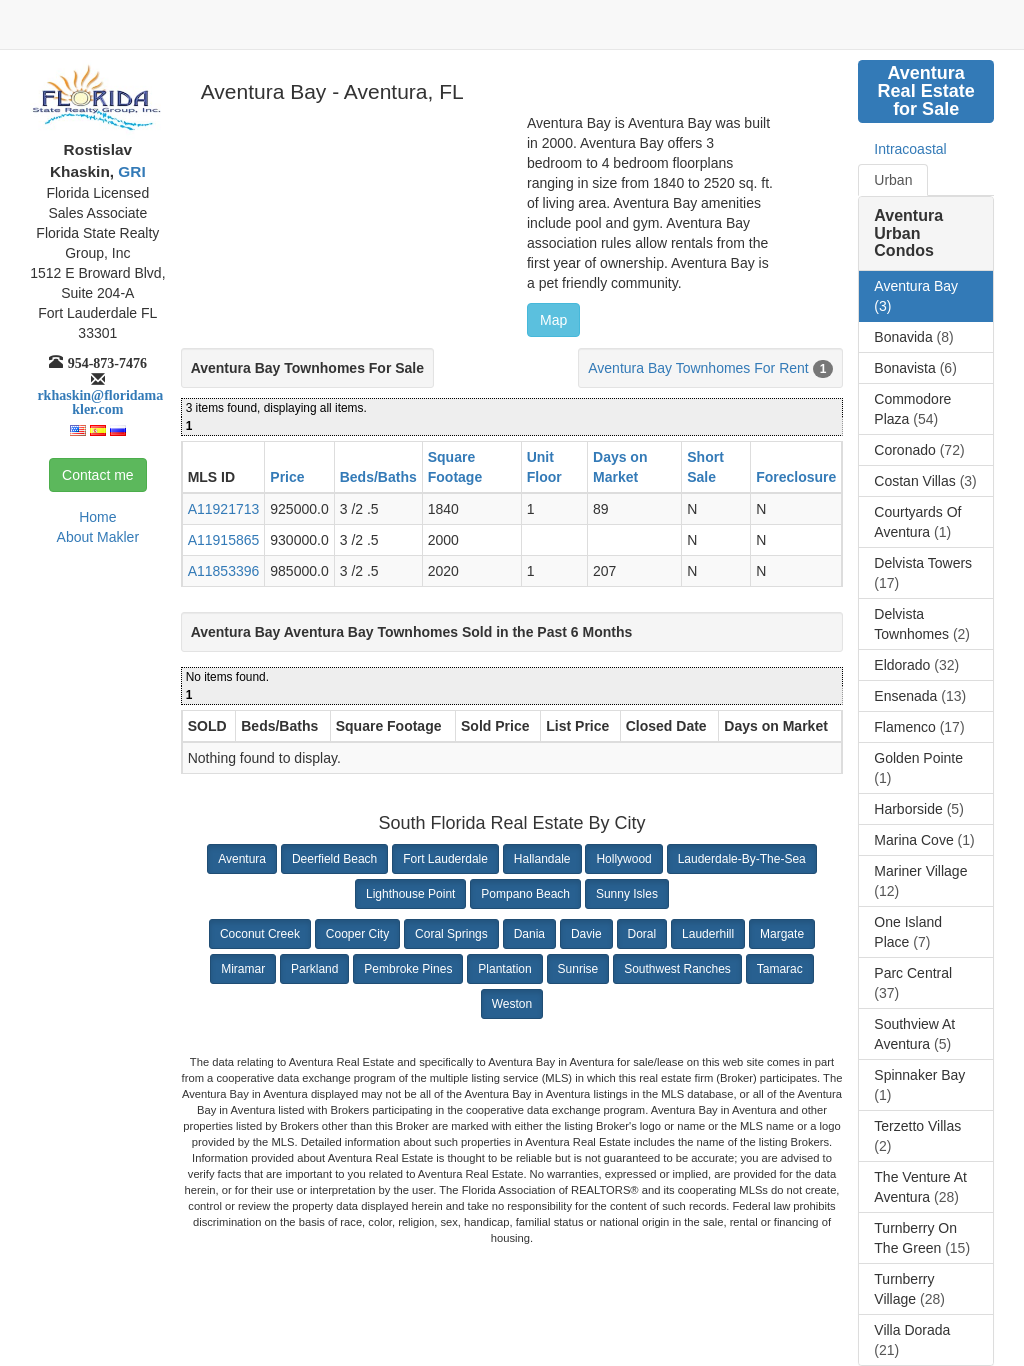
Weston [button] (512, 1004)
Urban (893, 180)
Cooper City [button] (357, 934)
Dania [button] (529, 934)
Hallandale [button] (542, 859)
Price (287, 477)
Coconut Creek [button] (260, 934)
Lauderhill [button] (708, 934)
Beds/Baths (378, 477)
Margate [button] (782, 934)
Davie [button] (586, 934)
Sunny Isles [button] (627, 894)
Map (553, 320)
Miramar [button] (243, 969)
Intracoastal (910, 149)
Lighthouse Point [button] (410, 894)
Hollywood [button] (623, 859)
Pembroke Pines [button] (408, 969)
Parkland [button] (314, 969)
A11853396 (224, 571)
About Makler (98, 537)
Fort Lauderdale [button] (445, 859)
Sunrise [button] (578, 969)
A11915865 (224, 540)
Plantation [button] (504, 969)
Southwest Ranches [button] (677, 969)
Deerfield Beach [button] (334, 859)
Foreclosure (796, 477)
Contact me (98, 475)
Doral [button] (642, 934)
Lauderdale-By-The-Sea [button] (742, 859)
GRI (130, 171)
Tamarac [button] (780, 969)
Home (97, 517)
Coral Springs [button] (451, 934)
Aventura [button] (242, 859)
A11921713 (224, 509)
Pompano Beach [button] (525, 894)
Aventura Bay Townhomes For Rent (698, 368)
